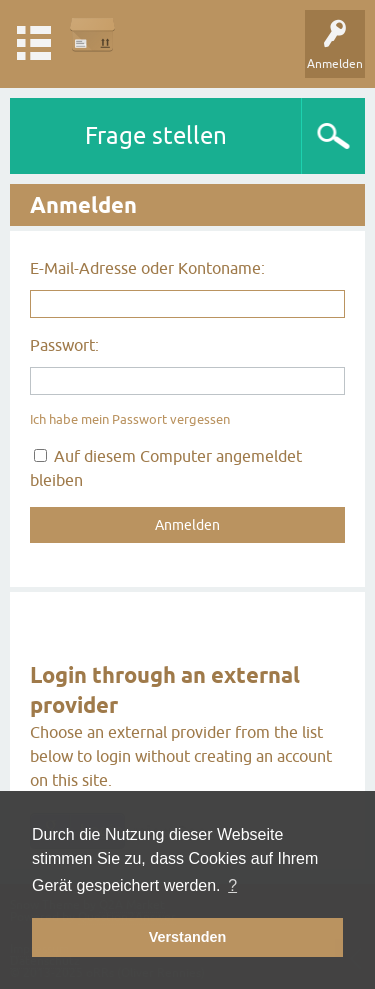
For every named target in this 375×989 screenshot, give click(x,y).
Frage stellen (156, 135)
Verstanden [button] (188, 937)
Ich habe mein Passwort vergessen (130, 419)
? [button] (232, 885)
